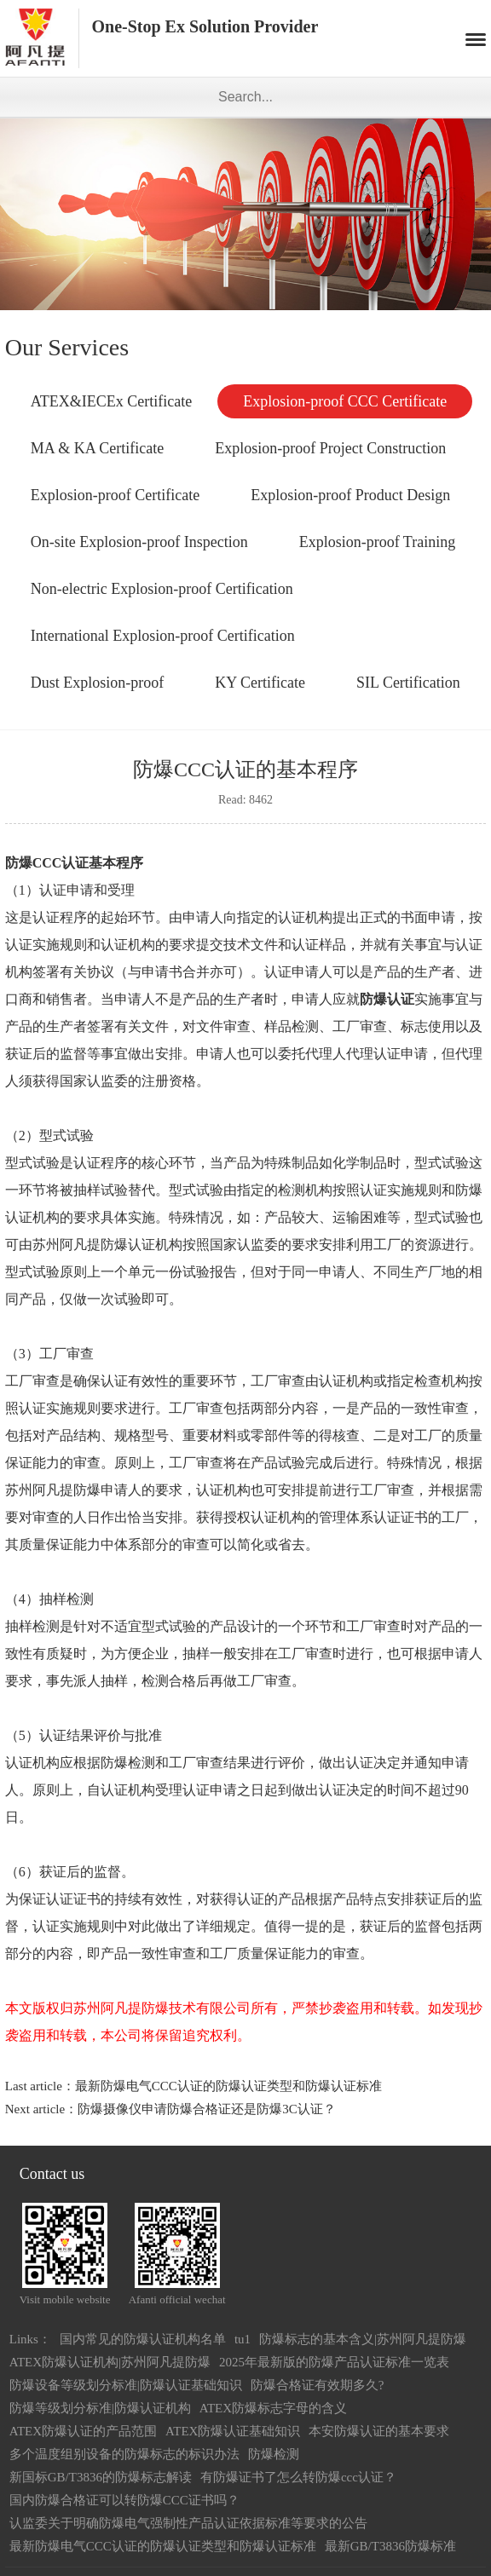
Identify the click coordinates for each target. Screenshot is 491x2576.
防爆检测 (273, 2454)
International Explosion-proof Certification (163, 635)
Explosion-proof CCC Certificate (345, 401)
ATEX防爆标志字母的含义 (273, 2408)
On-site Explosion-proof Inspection (139, 541)
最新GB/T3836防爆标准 (390, 2546)
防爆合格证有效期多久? (317, 2385)
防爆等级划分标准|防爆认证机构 (100, 2408)
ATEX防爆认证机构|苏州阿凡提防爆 (110, 2362)
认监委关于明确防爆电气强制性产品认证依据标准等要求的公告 (188, 2523)
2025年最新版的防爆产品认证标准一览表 (334, 2362)
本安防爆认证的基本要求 (379, 2431)
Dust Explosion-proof (98, 682)
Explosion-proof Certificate (115, 495)
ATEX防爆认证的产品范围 (83, 2431)
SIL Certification (408, 682)
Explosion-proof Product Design (350, 495)
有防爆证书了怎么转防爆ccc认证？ (298, 2477)
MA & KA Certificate (97, 448)
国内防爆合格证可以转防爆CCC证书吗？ (124, 2500)
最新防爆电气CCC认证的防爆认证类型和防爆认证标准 (228, 2086)
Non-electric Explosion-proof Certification (162, 588)
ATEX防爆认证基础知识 (232, 2431)
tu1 (242, 2339)
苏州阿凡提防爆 (80, 1244)
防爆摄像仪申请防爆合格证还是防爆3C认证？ (207, 2109)
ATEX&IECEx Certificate (111, 401)
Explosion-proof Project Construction (330, 448)
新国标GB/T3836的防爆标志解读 (100, 2477)
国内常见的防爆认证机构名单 (143, 2339)
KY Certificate (260, 682)
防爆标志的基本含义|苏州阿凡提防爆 (362, 2339)
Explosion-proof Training (377, 541)
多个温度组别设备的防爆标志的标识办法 (124, 2454)
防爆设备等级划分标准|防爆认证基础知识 (125, 2385)
